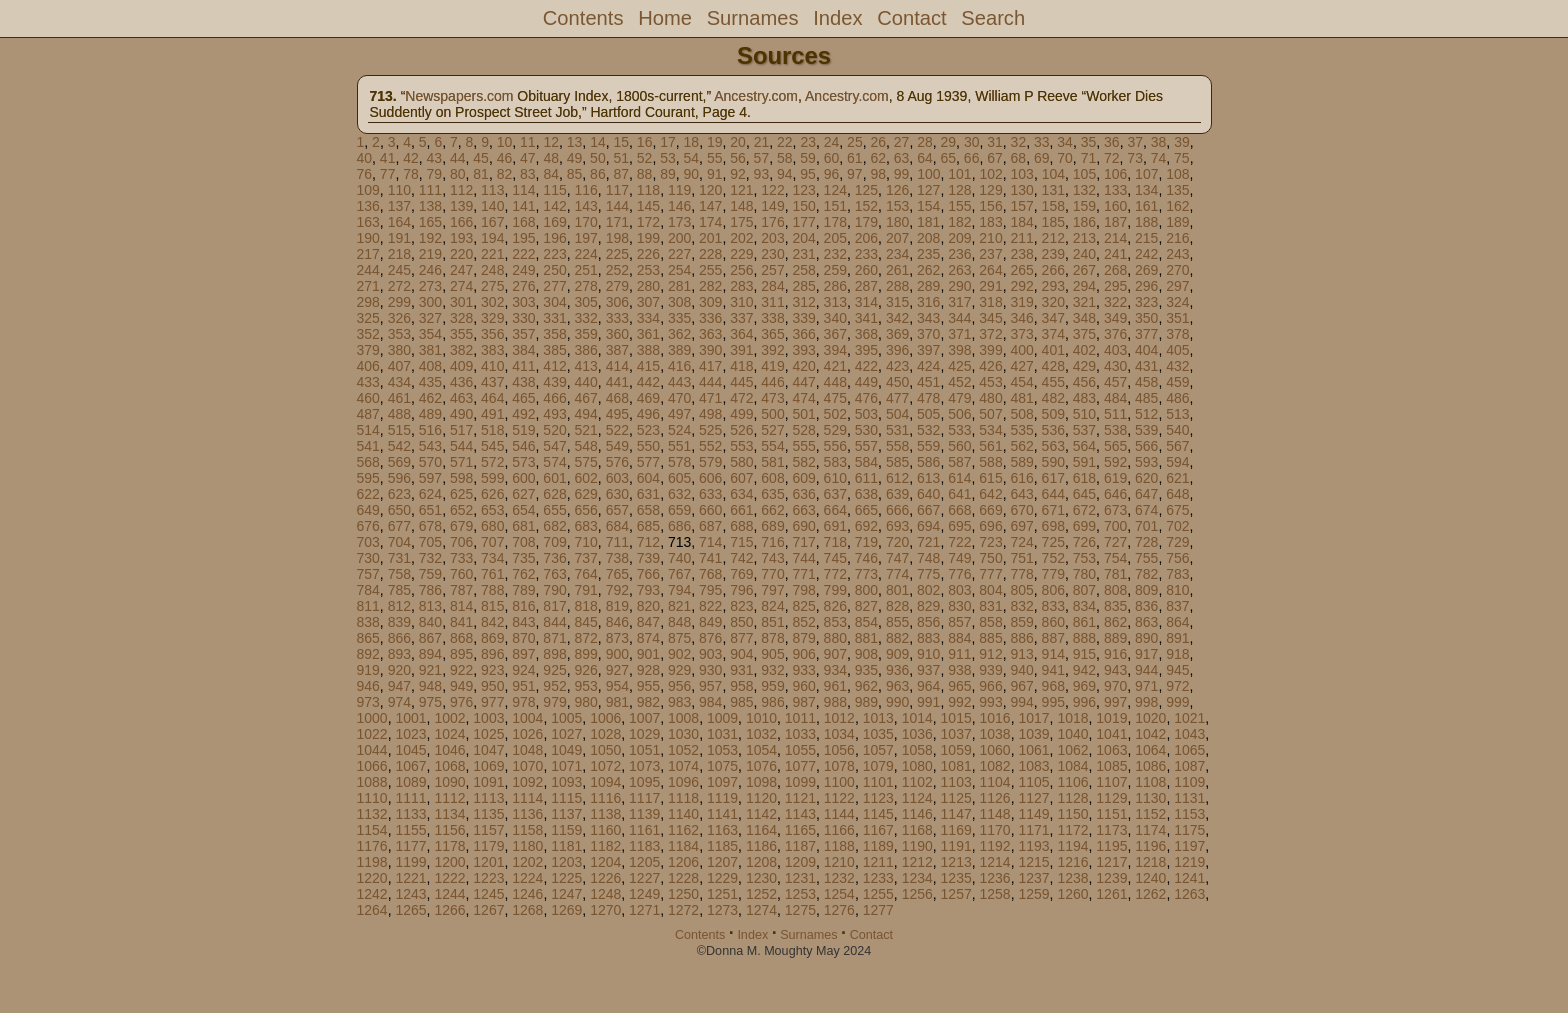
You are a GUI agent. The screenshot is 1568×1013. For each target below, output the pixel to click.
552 (710, 446)
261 (897, 270)
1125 (956, 798)
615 (990, 478)
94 (785, 174)
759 (430, 574)
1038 (995, 734)
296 (1146, 286)
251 (585, 270)
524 (679, 430)
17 (668, 142)
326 (399, 318)
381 (430, 350)
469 (648, 398)
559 (928, 446)
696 (990, 526)
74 (1159, 158)
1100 (839, 782)
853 (835, 622)
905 (772, 654)
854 (866, 622)
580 (741, 462)
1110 (372, 798)
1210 (839, 862)
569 (399, 462)
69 (1042, 158)
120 (710, 190)
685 (648, 526)
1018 (1072, 718)
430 (1115, 366)
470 (679, 398)
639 (897, 494)
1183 (644, 846)
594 (1177, 462)
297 (1177, 286)
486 (1177, 398)
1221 (410, 878)
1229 (722, 878)
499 (741, 414)
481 (1021, 398)
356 (492, 334)
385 (554, 350)
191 (399, 238)
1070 (527, 766)
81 (481, 174)
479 (959, 398)
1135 (488, 814)
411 (523, 366)
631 (648, 494)
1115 (566, 798)
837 (1177, 606)
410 (492, 366)
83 (528, 174)
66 (972, 158)
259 (835, 270)
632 (679, 494)
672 (1084, 510)
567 (1177, 446)
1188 (839, 846)
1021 (1189, 718)
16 (645, 142)
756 (1177, 558)
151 (835, 206)
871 (554, 638)
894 (430, 654)
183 (990, 222)
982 (648, 702)
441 (617, 382)
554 (772, 446)
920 (399, 670)
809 (1146, 590)
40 (365, 158)
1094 (605, 782)
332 (585, 318)
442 (648, 382)
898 (554, 654)
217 (368, 254)
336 (710, 318)
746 (866, 558)
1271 (644, 910)
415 (648, 366)
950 (492, 686)
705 (430, 542)
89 (668, 174)
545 (492, 446)
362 (679, 334)
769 (741, 574)
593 (1146, 462)
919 (368, 670)
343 (928, 318)
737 (585, 558)
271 (368, 286)
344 (959, 318)
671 (1053, 510)
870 (523, 638)
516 (430, 430)
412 (554, 366)
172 (648, 222)
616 (1021, 478)
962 (866, 686)
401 (1053, 350)
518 (492, 430)
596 (399, 478)
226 (648, 254)
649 (368, 510)
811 (368, 606)
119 (679, 190)
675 (1177, 510)
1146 (917, 814)
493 (554, 414)
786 (430, 590)
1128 (1072, 798)
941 (1053, 670)
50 (598, 158)
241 (1115, 254)
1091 (488, 782)
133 (1115, 190)
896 (492, 654)
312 (803, 302)
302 (492, 302)
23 (808, 142)
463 (461, 398)
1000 (372, 718)
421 (835, 366)
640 (928, 494)
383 (492, 350)
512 (1146, 414)
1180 (527, 846)
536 (1053, 430)
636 (803, 494)
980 (585, 702)
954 (617, 686)
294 (1084, 286)
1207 (722, 862)
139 (461, 206)
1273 (722, 910)
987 (803, 702)
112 (461, 190)
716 (772, 542)
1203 (566, 862)
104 (1053, 174)
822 (710, 606)
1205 (644, 862)
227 (679, 254)
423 (897, 366)
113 (492, 190)
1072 (605, 766)
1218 (1150, 862)
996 (1084, 702)
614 (959, 478)
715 (741, 542)
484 (1115, 398)
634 (741, 494)
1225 (566, 878)
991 (928, 702)
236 (959, 254)
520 (554, 430)
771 (803, 574)
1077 (800, 766)
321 (1084, 302)
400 (1021, 350)
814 (461, 606)
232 (835, 254)
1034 (839, 734)
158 (1053, 206)
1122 (839, 798)
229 (741, 254)
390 (710, 350)
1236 (995, 878)
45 (481, 158)
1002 (449, 718)
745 (835, 558)
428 (1053, 366)
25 (855, 142)
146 (679, 206)
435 (430, 382)
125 (866, 190)
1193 (1033, 846)
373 (1021, 334)
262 (928, 270)
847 (648, 622)
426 (990, 366)
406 (368, 366)
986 (772, 702)
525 (710, 430)
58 (785, 158)
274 (461, 286)
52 (645, 158)
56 (738, 158)
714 (710, 542)
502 (835, 414)
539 (1146, 430)
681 (523, 526)
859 (1021, 622)
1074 (683, 766)
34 (1065, 142)
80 (458, 174)
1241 (1189, 878)
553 (741, 446)
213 (1084, 238)
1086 (1150, 766)
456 (1084, 382)
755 (1146, 558)
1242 (372, 894)
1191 (956, 846)
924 (523, 670)
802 (928, 590)
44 (458, 158)
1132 (372, 814)
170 (585, 222)
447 (803, 382)
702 (1177, 526)
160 (1115, 206)
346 (1021, 318)
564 (1084, 446)
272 (399, 286)
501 (803, 414)
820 (648, 606)
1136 (527, 814)
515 (399, 430)
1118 (683, 798)
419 (772, 366)
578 (679, 462)
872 (585, 638)
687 (710, 526)
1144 (839, 814)
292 (1021, 286)
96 (832, 174)
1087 (1189, 766)
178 (835, 222)
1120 (761, 798)
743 (772, 558)
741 (710, 558)
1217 (1111, 862)
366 (803, 334)
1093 (566, 782)
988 (835, 702)
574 (554, 462)
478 (928, 398)
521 (585, 430)
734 (492, 558)
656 (585, 510)
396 (897, 350)
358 (554, 334)
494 (585, 414)
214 (1115, 238)
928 (648, 670)
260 (866, 270)
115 (554, 190)
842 (492, 622)
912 (990, 654)
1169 (956, 830)
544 (461, 446)
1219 (1189, 862)
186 (1084, 222)
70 (1065, 158)
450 (897, 382)
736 (554, 558)
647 (1146, 494)
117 (617, 190)
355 (461, 334)
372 (990, 334)
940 (1021, 670)
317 (959, 302)
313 (835, 302)
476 (866, 398)
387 (617, 350)
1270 (605, 910)
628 (554, 494)
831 (990, 606)
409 (461, 366)
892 (368, 654)
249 (523, 270)
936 (897, 670)
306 (617, 302)
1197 (1189, 846)
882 (897, 638)
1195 (1111, 846)
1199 (410, 862)
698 (1053, 526)
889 (1115, 638)
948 (430, 686)
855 (897, 622)
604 (648, 478)
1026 (527, 734)
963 (897, 686)
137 (399, 206)
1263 (1189, 894)
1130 (1150, 798)
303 (523, 302)
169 (554, 222)
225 (617, 254)
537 (1084, 430)
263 (959, 270)
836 (1146, 606)
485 (1146, 398)
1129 (1111, 798)
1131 (1189, 798)
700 (1115, 526)
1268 (527, 910)
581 (772, 462)
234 (897, 254)
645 (1084, 494)
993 (990, 702)
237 (990, 254)
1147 (956, 814)
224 (585, 254)
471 (710, 398)
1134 (449, 814)
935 (866, 670)
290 (959, 286)
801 (897, 590)
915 (1084, 654)
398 (959, 350)
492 (523, 414)
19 (715, 142)
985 (741, 702)
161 (1146, 206)
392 (772, 350)
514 (368, 430)
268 (1115, 270)
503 (866, 414)
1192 (995, 846)
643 (1021, 494)
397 (928, 350)
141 (523, 206)
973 (368, 702)
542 (399, 446)
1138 (605, 814)
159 (1084, 206)
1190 (917, 846)
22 (785, 142)
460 (368, 398)
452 (959, 382)
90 (692, 174)
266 (1053, 270)
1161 (644, 830)
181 (928, 222)
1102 (917, 782)
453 (990, 382)
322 (1115, 302)
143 (585, 206)
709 (554, 542)
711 (617, 542)
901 (648, 654)
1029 (644, 734)
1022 (372, 734)
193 (461, 238)
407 (399, 366)
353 (399, 334)
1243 (410, 894)
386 (585, 350)
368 (866, 334)
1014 (917, 718)
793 (648, 590)
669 (990, 510)
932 (772, 670)
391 (741, 350)
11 (528, 142)
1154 (372, 830)
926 (585, 670)
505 (928, 414)
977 (492, 702)
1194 (1072, 846)
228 (710, 254)
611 (866, 478)
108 (1177, 174)
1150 (1072, 814)
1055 (800, 750)
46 (505, 158)
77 (388, 174)
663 (803, 510)
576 (617, 462)
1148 (995, 814)
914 (1053, 654)
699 (1084, 526)
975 (430, 702)
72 (1112, 158)
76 (365, 174)
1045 (410, 750)
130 (1021, 190)
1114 (527, 798)
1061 (1033, 750)
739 (648, 558)
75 (1182, 158)
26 (878, 142)
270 (1177, 270)
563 (1053, 446)
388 (648, 350)
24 (832, 142)
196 (554, 238)
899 (585, 654)
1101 (878, 782)
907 (835, 654)
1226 (605, 878)
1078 (839, 766)
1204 (605, 862)
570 (430, 462)
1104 (995, 782)
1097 (722, 782)
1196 (1150, 846)
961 (835, 686)
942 (1084, 670)
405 (1177, 350)
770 (772, 574)
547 (554, 446)
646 (1115, 494)
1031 (722, 734)
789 (523, 590)
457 (1115, 382)
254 (679, 270)
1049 (566, 750)
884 (959, 638)
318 (990, 302)
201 (710, 238)
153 (897, 206)
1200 (449, 862)
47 (528, 158)
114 (523, 190)
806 (1053, 590)
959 (772, 686)
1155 (410, 830)
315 (897, 302)
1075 (722, 766)
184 (1021, 222)
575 (585, 462)
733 (461, 558)
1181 (566, 846)
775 (928, 574)
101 (959, 174)
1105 (1033, 782)
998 (1146, 702)
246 (430, 270)
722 (959, 542)
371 (959, 334)
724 (1021, 542)
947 (399, 686)
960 (803, 686)
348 (1084, 318)
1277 (878, 910)
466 (554, 398)
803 (959, 590)
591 (1084, 462)
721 (928, 542)
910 (928, 654)
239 (1053, 254)
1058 (917, 750)
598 (461, 478)
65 (948, 158)
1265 (410, 910)
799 (835, 590)
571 (461, 462)
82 (505, 174)
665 (866, 510)
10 (505, 142)
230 (772, 254)
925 (554, 670)
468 (617, 398)
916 (1115, 654)
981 (617, 702)
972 (1177, 686)
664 (835, 510)
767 (679, 574)
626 (492, 494)
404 (1146, 350)
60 (832, 158)
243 (1177, 254)
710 (585, 542)
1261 (1111, 894)
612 (897, 478)
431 (1146, 366)
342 (897, 318)
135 (1177, 190)
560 (959, 446)
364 (741, 334)
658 (648, 510)
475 (835, 398)
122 (772, 190)
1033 (800, 734)
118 (648, 190)
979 (554, 702)
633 (710, 494)
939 (990, 670)
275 (492, 286)
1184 (683, 846)
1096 (683, 782)
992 (959, 702)
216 (1177, 238)
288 (897, 286)
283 (741, 286)
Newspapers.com (459, 96)
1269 (566, 910)
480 (990, 398)
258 (803, 270)
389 (679, 350)
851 (772, 622)
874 (648, 638)
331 (554, 318)
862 (1115, 622)
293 (1053, 286)
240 (1084, 254)
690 (803, 526)
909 (897, 654)
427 (1021, 366)
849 (710, 622)
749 (959, 558)
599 (492, 478)
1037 (956, 734)
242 (1146, 254)
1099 (800, 782)
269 (1146, 270)
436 (461, 382)
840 (430, 622)
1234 (917, 878)
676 (368, 526)
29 (949, 142)
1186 (761, 846)
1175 (1189, 830)
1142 (761, 814)
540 (1177, 430)
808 (1115, 590)
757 (368, 574)
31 (995, 142)
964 (928, 686)
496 (648, 414)
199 (648, 238)
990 (897, 702)
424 (928, 366)
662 (772, 510)
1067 (410, 766)
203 (772, 238)
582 (803, 462)
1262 (1150, 894)
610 (835, 478)
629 (585, 494)
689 (772, 526)
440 (585, 382)
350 (1146, 318)
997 (1115, 702)
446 (772, 382)
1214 (995, 862)
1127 (1033, 798)
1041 (1111, 734)
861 (1084, 622)
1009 (722, 718)
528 (803, 430)
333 (617, 318)
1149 (1033, 814)
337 (741, 318)
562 (1021, 446)
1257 (956, 894)
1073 (644, 766)
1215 (1033, 862)
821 (679, 606)
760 (461, 574)
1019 (1111, 718)
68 (1019, 158)
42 (411, 158)
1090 (449, 782)
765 (617, 574)
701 (1146, 526)
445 (741, 382)
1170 (995, 830)
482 (1053, 398)
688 (741, 526)
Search (993, 18)
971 (1146, 686)
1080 (917, 766)
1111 (410, 798)
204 (803, 238)
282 (710, 286)
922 (461, 670)
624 (430, 494)
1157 (488, 830)
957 (710, 686)
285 (803, 286)
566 (1146, 446)
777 (990, 574)
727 (1115, 542)
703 (368, 542)
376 (1115, 334)
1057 (878, 750)
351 (1177, 318)
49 (575, 158)
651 (430, 510)
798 (803, 590)
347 (1053, 318)
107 (1146, 174)
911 (959, 654)
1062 (1072, 750)
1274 (761, 910)
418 (741, 366)
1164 (761, 830)
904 (741, 654)
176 (772, 222)
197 (585, 238)
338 (772, 318)
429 (1084, 366)
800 (866, 590)
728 (1146, 542)
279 (617, 286)
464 (492, 398)
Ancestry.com (756, 96)
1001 (410, 718)
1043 (1189, 734)
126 (897, 190)
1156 (449, 830)
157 (1021, 206)
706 (461, 542)
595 (368, 478)
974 (399, 702)
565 (1115, 446)
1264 (372, 910)
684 (617, 526)
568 (368, 462)
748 (928, 558)
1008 (683, 718)
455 (1053, 382)
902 (679, 654)
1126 (995, 798)
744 (803, 558)
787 (461, 590)
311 (772, 302)
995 (1053, 702)
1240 (1150, 878)
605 (679, 478)
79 (435, 174)
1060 (995, 750)
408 (430, 366)
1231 (800, 878)
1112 (449, 798)
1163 (722, 830)
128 (959, 190)
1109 (1189, 782)
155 (959, 206)
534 (990, 430)
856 (928, 622)
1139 (644, 814)
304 (554, 302)
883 (928, 638)
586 (928, 462)
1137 (566, 814)
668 (959, 510)
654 (523, 510)
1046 (449, 750)
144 (617, 206)
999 (1177, 702)
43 (435, 158)
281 (679, 286)
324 (1177, 302)
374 (1053, 334)
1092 (527, 782)
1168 (917, 830)
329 (492, 318)
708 (523, 542)
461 (399, 398)
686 (679, 526)
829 (928, 606)
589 (1021, 462)
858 (990, 622)
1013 (878, 718)
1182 (605, 846)
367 (835, 334)
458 (1146, 382)
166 (461, 222)
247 (461, 270)
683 (585, 526)
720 (897, 542)
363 (710, 334)
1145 (878, 814)
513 (1177, 414)
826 (835, 606)
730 (368, 558)
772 (835, 574)
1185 (722, 846)
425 (959, 366)
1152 (1150, 814)
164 (399, 222)
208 (928, 238)
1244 (449, 894)
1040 (1072, 734)
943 (1115, 670)
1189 (878, 846)
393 (803, 350)
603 (617, 478)
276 (523, 286)
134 (1146, 190)
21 (762, 142)
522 (617, 430)
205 (835, 238)
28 (925, 142)
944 (1146, 670)
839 (399, 622)
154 (928, 206)
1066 (372, 766)
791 (585, 590)
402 (1084, 350)
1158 (527, 830)
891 (1177, 638)
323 (1146, 302)
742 (741, 558)
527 (772, 430)
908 (866, 654)
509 (1053, 414)
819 (617, 606)
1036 (917, 734)
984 (710, 702)
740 (679, 558)
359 (585, 334)
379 (368, 350)
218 (399, 254)
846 (617, 622)
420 (803, 366)
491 (492, 414)
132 (1084, 190)
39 (1182, 142)
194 (492, 238)
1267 (488, 910)
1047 (488, 750)
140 (492, 206)
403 (1115, 350)
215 (1146, 238)
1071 (566, 766)
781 (1115, 574)
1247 (566, 894)
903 (710, 654)
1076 (761, 766)
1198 (372, 862)
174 (710, 222)
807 (1084, 590)
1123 (878, 798)
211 (1021, 238)
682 (554, 526)
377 (1146, 334)
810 (1177, 590)
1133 (410, 814)
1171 (1033, 830)
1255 (878, 894)
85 (575, 174)
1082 (995, 766)
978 (523, 702)
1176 (372, 846)
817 (554, 606)
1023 (410, 734)
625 (461, 494)
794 (679, 590)
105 (1084, 174)
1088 (372, 782)
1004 (527, 718)
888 (1084, 638)
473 (772, 398)
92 (738, 174)
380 (399, 350)
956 (679, 686)
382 (461, 350)
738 (617, 558)
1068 (449, 766)
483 (1084, 398)
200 (679, 238)
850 (741, 622)
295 (1115, 286)
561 (990, 446)
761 (492, 574)
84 (551, 174)
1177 (410, 846)
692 (866, 526)
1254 (839, 894)
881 (866, 638)
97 (855, 174)
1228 (683, 878)
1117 (644, 798)
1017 (1033, 718)
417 (710, 366)
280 (648, 286)
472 (741, 398)
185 (1053, 222)
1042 (1150, 734)
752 (1053, 558)
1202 (527, 862)
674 (1146, 510)
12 (551, 142)
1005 (566, 718)
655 (554, 510)
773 (866, 574)
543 (430, 446)
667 (928, 510)
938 (959, 670)
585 (897, 462)
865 (368, 638)
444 (710, 382)
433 (368, 382)
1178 (449, 846)
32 (1019, 142)
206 (866, 238)
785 (399, 590)
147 (710, 206)
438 (523, 382)
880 (835, 638)
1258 (995, 894)
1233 (878, 878)
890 (1146, 638)
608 (772, 478)
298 (368, 302)
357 (523, 334)
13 (575, 142)
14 (598, 142)
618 (1084, 478)
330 (523, 318)
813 (430, 606)
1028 (605, 734)
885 (990, 638)
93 (762, 174)
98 (878, 174)
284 (772, 286)
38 (1159, 142)
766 (648, 574)
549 (617, 446)
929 (679, 670)
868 (461, 638)
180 (897, 222)
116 (585, 190)
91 (715, 174)
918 (1177, 654)
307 (648, 302)
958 (741, 686)
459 (1177, 382)
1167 (878, 830)
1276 (839, 910)
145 (648, 206)
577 (648, 462)
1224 (527, 878)
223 (554, 254)
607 (741, 478)
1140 (683, 814)
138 (430, 206)
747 (897, 558)
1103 (956, 782)
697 (1021, 526)
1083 (1033, 766)
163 (368, 222)
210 (990, 238)
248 (492, 270)
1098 (761, 782)
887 (1053, 638)
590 (1053, 462)
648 (1177, 494)
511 (1115, 414)
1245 (488, 894)
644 (1053, 494)
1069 (488, 766)
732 (430, 558)
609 (803, 478)
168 (523, 222)
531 (897, 430)
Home (665, 18)
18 (692, 142)
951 (523, 686)
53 (668, 158)
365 (772, 334)
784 (368, 590)
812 (399, 606)
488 (399, 414)
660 (710, 510)
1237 (1033, 878)
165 (430, 222)
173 (679, 222)
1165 (800, 830)
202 (741, 238)
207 (897, 238)
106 (1115, 174)
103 (1022, 174)
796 (741, 590)
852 (803, 622)
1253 (800, 894)
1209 (800, 862)
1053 (722, 750)
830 (959, 606)
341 (866, 318)
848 (679, 622)
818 (585, 606)
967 (1021, 686)
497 (679, 414)
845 (585, 622)
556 (835, 446)
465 (523, 398)
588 (990, 462)
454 (1021, 382)
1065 (1189, 750)
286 (835, 286)
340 (835, 318)
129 (990, 190)
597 (430, 478)
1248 (605, 894)
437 (492, 382)
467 (585, 398)
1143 (800, 814)
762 (523, 574)
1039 (1033, 734)
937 (928, 670)
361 (648, 334)
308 (679, 302)
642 (990, 494)
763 (554, 574)
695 (959, 526)
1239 (1111, 878)
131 (1053, 190)
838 (368, 622)
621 (1177, 478)
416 (679, 366)
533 (959, 430)
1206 (683, 862)
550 (648, 446)
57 (762, 158)
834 (1084, 606)
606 (710, 478)
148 (741, 206)
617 (1053, 478)
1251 (722, 894)
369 (897, 334)
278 (585, 286)
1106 (1072, 782)
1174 (1150, 830)
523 (648, 430)
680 (492, 526)
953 (585, 686)
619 (1115, 478)
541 (368, 446)
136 (368, 206)
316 (928, 302)
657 (617, 510)
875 (679, 638)
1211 (878, 862)
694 (928, 526)
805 (1021, 590)
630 (617, 494)
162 (1177, 206)
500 (772, 414)
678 (430, 526)
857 (959, 622)
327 (430, 318)
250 (554, 270)
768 (710, 574)
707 (492, 542)
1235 (956, 878)
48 (551, 158)
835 (1115, 606)
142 (554, 206)
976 (461, 702)
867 (430, 638)
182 (959, 222)
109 (368, 190)
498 (710, 414)
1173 (1111, 830)
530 (866, 430)
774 (897, 574)
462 (430, 398)
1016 (995, 718)
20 (738, 142)
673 (1115, 510)
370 (928, 334)
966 (990, 686)
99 (902, 174)
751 (1021, 558)
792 (617, 590)
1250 (683, 894)
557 (866, 446)
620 (1146, 478)
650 (399, 510)
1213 (956, 862)
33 (1042, 142)
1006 (605, 718)
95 (808, 174)
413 (585, 366)
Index (837, 18)
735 (523, 558)
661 (741, 510)
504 (897, 414)
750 (990, 558)
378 (1177, 334)
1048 (527, 750)
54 (692, 158)
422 (866, 366)
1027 (566, 734)
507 (990, 414)
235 (928, 254)
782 (1146, 574)
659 (679, 510)
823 (741, 606)
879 (803, 638)
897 (523, 654)
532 (928, 430)
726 (1084, 542)
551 (679, 446)
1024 (449, 734)
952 (554, 686)
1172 (1072, 830)
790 (554, 590)
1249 (644, 894)
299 (399, 302)
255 (710, 270)
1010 (761, 718)
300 (430, 302)
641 (959, 494)
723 (990, 542)
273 (430, 286)
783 (1177, 574)
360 (617, 334)
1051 (644, 750)
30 (972, 142)
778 (1021, 574)
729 (1177, 542)
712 (648, 542)
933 (803, 670)
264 (990, 270)
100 (928, 174)
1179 (488, 846)
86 (598, 174)
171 (617, 222)
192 (430, 238)
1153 (1189, 814)
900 (617, 654)
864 (1177, 622)
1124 (917, 798)
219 (430, 254)
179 (866, 222)
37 (1135, 142)
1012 (839, 718)
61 (855, 158)
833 (1053, 606)
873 (617, 638)
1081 (956, 766)
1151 (1111, 814)
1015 (956, 718)
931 (741, 670)
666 (897, 510)
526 (741, 430)
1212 (917, 862)
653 (492, 510)
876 (710, 638)
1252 (761, 894)
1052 (683, 750)
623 (399, 494)
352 (368, 334)
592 (1115, 462)
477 (897, 398)
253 (648, 270)
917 (1146, 654)
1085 (1111, 766)
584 (866, 462)
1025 (488, 734)
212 (1053, 238)
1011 (800, 718)
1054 (761, 750)
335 (679, 318)
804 (990, 590)
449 (866, 382)
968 (1053, 686)
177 (803, 222)
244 (368, 270)
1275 (800, 910)
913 (1021, 654)
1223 (488, 878)
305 (585, 302)
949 (461, 686)
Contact (911, 18)
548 (585, 446)
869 (492, 638)
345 (990, 318)
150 (803, 206)
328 (461, 318)
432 (1177, 366)
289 (928, 286)
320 (1053, 302)
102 (990, 174)
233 (866, 254)
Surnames (753, 18)
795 (710, 590)
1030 (683, 734)
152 (866, 206)
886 (1021, 638)
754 (1115, 558)
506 (959, 414)
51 (621, 158)
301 (461, 302)
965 (959, 686)
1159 (566, 830)
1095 (644, 782)
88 (645, 174)
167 (492, 222)
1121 (800, 798)
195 (523, 238)
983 (679, 702)
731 (399, 558)
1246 (527, 894)
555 (803, 446)
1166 (839, 830)
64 (925, 158)
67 (995, 158)
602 (585, 478)
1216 (1072, 862)
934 (835, 670)
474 (803, 398)
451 (928, 382)
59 (808, 158)
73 (1135, 158)
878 (772, 638)
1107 (1111, 782)
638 (866, 494)
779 (1053, 574)
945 (1177, 670)
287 (866, 286)
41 (388, 158)
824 (772, 606)
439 (554, 382)
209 (959, 238)
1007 (644, 718)
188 (1146, 222)
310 (741, 302)
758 (399, 574)
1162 (683, 830)
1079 (878, 766)
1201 (488, 862)
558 (897, 446)
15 (622, 142)
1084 (1072, 766)
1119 (722, 798)
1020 (1150, 718)
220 (461, 254)
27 (902, 142)
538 (1115, 430)
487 (368, 414)
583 (835, 462)
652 (461, 510)
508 (1021, 414)
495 (617, 414)
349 (1115, 318)
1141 (722, 814)
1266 (449, 910)
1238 (1072, 878)
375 (1084, 334)
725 (1053, 542)
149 (772, 206)
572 (492, 462)
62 (878, 158)
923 (492, 670)
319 (1021, 302)
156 (990, 206)
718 (835, 542)
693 (897, 526)
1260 (1072, 894)
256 (741, 270)
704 (399, 542)
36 (1112, 142)
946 (368, 686)
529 (835, 430)
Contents (583, 18)
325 (368, 318)
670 (1021, 510)
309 (710, 302)
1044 (372, 750)
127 (928, 190)
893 (399, 654)
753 (1084, 558)
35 (1089, 142)
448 (835, 382)
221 (492, 254)
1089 (410, 782)
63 (902, 158)
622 (368, 494)
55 (715, 158)
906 (803, 654)
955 (648, 686)
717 (803, 542)
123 (803, 190)
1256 (917, 894)
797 (772, 590)
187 (1115, 222)
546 (523, 446)
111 (430, 190)
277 (554, 286)
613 (928, 478)
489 (430, 414)
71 (1089, 158)
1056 (839, 750)
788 (492, 590)
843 (523, 622)
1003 (488, 718)
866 (399, 638)
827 (866, 606)
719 (866, 542)
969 (1084, 686)
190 (368, 238)
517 (461, 430)
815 (492, 606)
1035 (878, 734)
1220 (372, 878)
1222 (449, 878)
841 (461, 622)
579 (710, 462)
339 (803, 318)
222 (523, 254)
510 (1084, 414)
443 (679, 382)
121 (741, 190)
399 (990, 350)
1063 (1111, 750)
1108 (1150, 782)
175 (741, 222)
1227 (644, 878)
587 (959, 462)
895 (461, 654)
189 (1177, 222)
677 (399, 526)
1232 (839, 878)
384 (523, 350)
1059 (956, 750)
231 (803, 254)
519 (523, 430)
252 (617, 270)
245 (399, 270)
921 (430, 670)
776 (959, 574)
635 (772, 494)
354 (430, 334)
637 (835, 494)
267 (1084, 270)
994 (1021, 702)
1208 (761, 862)
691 (835, 526)
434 (399, 382)
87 (621, 174)
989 (866, 702)
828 (897, 606)
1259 (1033, 894)
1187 (800, 846)
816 (523, 606)
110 (399, 190)
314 (866, 302)
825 (803, 606)
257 (772, 270)
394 (835, 350)
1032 (761, 734)
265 (1021, 270)
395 (866, 350)
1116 (605, 798)
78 (411, 174)
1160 (605, 830)
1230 (761, 878)
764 (585, 574)
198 (617, 238)
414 (617, 366)
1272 (683, 910)
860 (1053, 622)
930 (710, 670)
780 (1084, 574)
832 (1021, 606)
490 (461, 414)
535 (1021, 430)
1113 (488, 798)
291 (990, 286)
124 (835, 190)
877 (741, 638)
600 (523, 478)
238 (1021, 254)
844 (554, 622)
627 (523, 494)
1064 (1150, 750)
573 (523, 462)
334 (648, 318)
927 (617, 670)
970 (1115, 686)
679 (461, 526)
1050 (605, 750)
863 (1146, 622)
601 (554, 478)
